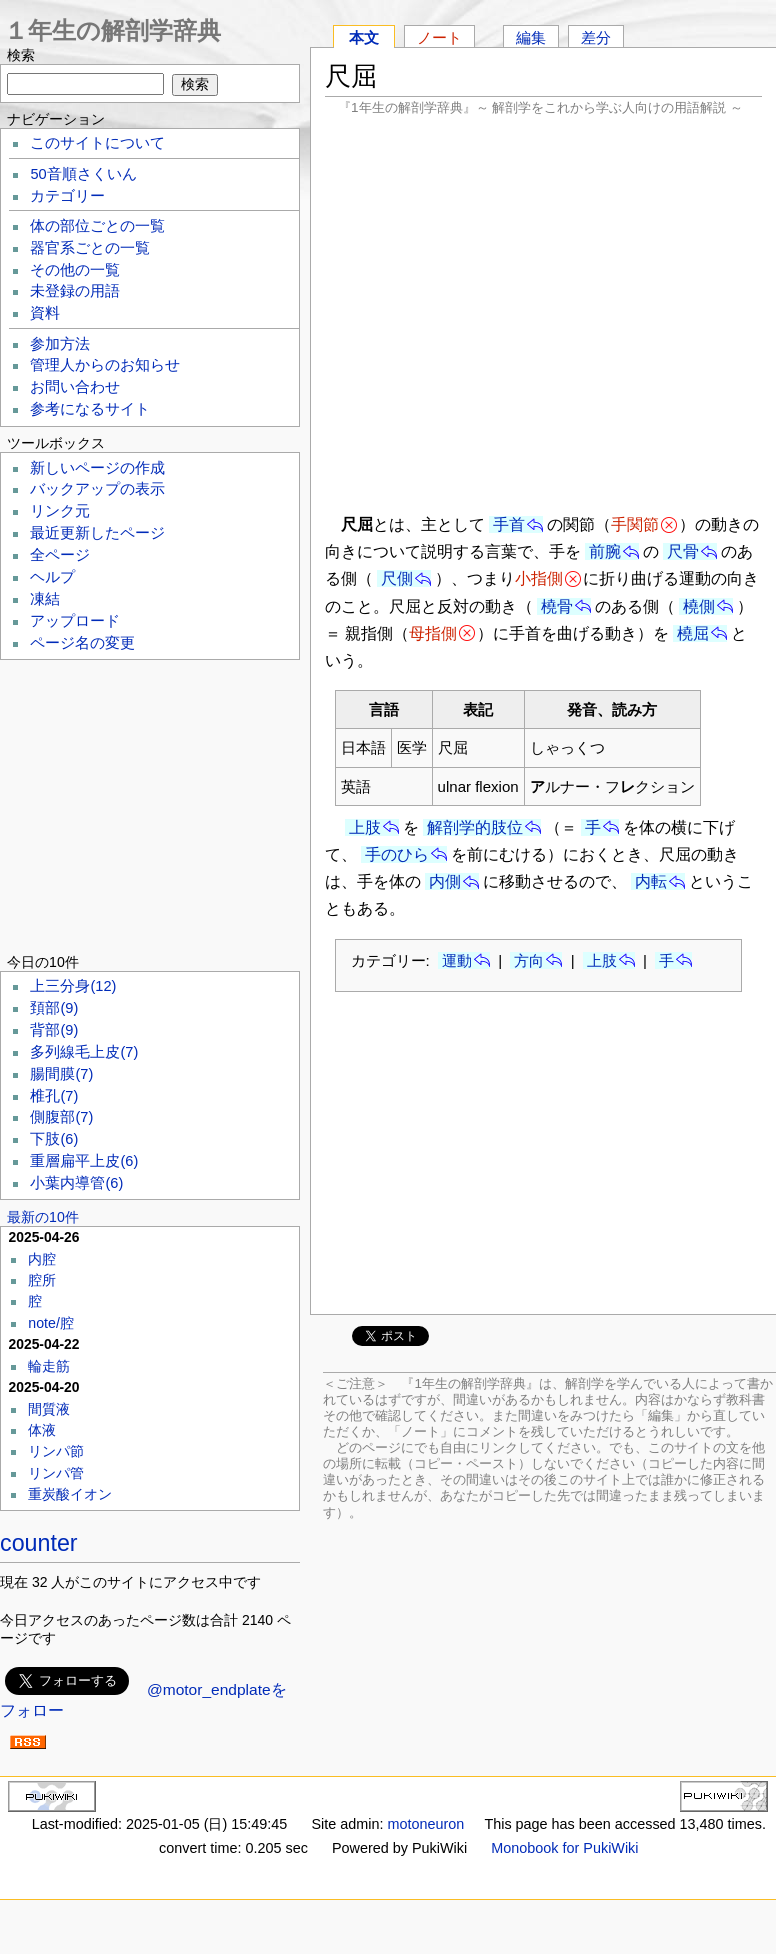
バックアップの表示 (97, 489)
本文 (364, 37)
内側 (445, 881)
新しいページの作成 (97, 468)
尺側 (397, 578)
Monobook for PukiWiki (564, 1848)
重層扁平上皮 (84, 1161)
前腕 (605, 551)
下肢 (54, 1139)
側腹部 (61, 1117)
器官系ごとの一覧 (90, 248)
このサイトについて (97, 143)
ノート (439, 37)
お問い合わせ (75, 387)
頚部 (54, 1008)
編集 (531, 37)
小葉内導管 (76, 1183)
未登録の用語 (75, 291)
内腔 (42, 1259)
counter (39, 1543)
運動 (457, 960)
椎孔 (54, 1096)
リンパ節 (56, 1451)
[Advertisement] (543, 312)
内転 (651, 881)
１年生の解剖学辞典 (112, 30)
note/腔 (51, 1323)
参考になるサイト (90, 409)
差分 (596, 37)
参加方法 (60, 344)
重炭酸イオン (70, 1494)
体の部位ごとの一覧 (97, 226)
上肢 (365, 827)
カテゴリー (67, 196)
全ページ (60, 555)
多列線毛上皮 (84, 1052)
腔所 (42, 1280)
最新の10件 (43, 1217)
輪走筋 (49, 1366)
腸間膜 (61, 1074)
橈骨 (557, 606)
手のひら (397, 854)
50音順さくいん (83, 174)
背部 (54, 1030)
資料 (45, 313)
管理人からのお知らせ (105, 365)
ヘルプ (52, 577)
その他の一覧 (75, 270)
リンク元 (60, 511)
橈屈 (693, 633)
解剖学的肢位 (475, 827)
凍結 (45, 599)
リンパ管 (56, 1473)
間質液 (49, 1409)
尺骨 (683, 551)
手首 (509, 524)
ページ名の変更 (82, 643)
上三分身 (73, 986)
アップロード (75, 621)
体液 (42, 1430)
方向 (529, 960)
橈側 (699, 606)
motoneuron (425, 1824)
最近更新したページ (97, 533)
